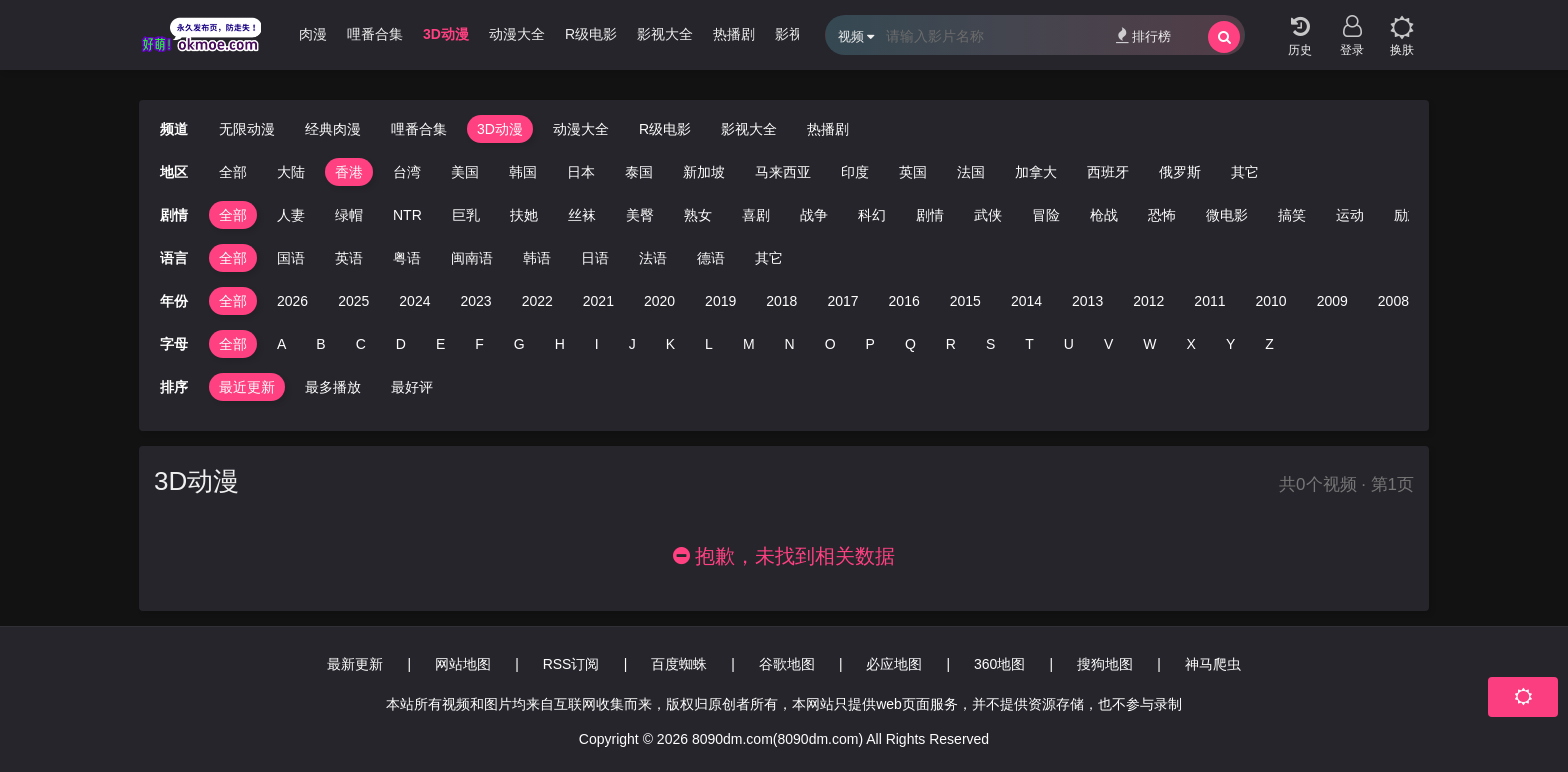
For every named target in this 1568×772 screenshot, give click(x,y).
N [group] (790, 344)
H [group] (560, 344)
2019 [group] (720, 301)
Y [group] (1230, 344)
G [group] (519, 344)
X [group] (1191, 344)
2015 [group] (965, 301)
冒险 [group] (1046, 215)
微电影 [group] (1227, 215)
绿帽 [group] (349, 215)
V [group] (1108, 344)
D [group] (401, 344)
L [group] (709, 344)
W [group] (1149, 344)
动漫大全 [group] (517, 34)
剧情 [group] (930, 215)
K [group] (670, 344)
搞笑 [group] (1292, 215)
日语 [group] (595, 258)
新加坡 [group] (704, 172)
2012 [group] (1148, 301)
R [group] (951, 344)
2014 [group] (1026, 301)
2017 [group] (842, 301)
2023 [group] (475, 301)
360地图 (999, 664)
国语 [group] (291, 258)
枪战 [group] (1104, 215)
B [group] (320, 344)
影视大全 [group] (665, 34)
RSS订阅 (571, 664)
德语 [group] (711, 258)
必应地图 (894, 664)
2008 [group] (1393, 301)
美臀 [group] (640, 215)
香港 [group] (349, 172)
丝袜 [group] (582, 215)
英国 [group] (913, 172)
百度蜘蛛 (679, 664)
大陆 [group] (291, 172)
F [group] (479, 344)
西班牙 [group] (1108, 172)
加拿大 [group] (1036, 172)
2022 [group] (537, 301)
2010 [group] (1271, 301)
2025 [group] (353, 301)
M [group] (749, 344)
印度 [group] (855, 172)
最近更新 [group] (247, 387)
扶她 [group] (524, 215)
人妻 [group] (291, 215)
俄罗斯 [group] (1180, 172)
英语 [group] (349, 258)
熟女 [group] (698, 215)
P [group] (870, 344)
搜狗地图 (1105, 664)
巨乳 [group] (466, 215)
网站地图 (463, 664)
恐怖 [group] (1162, 215)
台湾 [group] (407, 172)
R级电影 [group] (591, 34)
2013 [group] (1087, 301)
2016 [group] (904, 301)
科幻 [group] (872, 215)
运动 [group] (1350, 215)
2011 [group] (1209, 301)
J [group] (632, 344)
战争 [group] (814, 215)
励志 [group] (1408, 215)
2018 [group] (781, 301)
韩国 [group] (523, 172)
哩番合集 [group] (375, 34)
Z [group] (1269, 344)
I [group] (597, 344)
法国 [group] (971, 172)
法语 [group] (653, 258)
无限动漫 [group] (247, 129)
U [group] (1069, 344)
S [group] (990, 344)
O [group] (830, 344)
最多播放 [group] (333, 387)
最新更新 (355, 664)
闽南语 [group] (472, 258)
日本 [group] (581, 172)
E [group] (440, 344)
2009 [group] (1332, 301)
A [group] (281, 344)
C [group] (361, 344)
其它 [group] (1245, 172)
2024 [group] (414, 301)
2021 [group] (598, 301)
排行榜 (1143, 35)
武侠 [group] (988, 215)
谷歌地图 (787, 664)
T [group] (1029, 344)
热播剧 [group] (734, 34)
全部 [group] (233, 172)
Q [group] (910, 344)
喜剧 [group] (756, 215)
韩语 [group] (537, 258)
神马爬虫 (1213, 664)
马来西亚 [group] (783, 172)
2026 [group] (292, 301)
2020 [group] (659, 301)
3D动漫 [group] (446, 34)
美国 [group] (465, 172)
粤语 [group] (407, 258)
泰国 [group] (639, 172)
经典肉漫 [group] (299, 34)
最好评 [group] (412, 387)
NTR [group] (407, 215)
